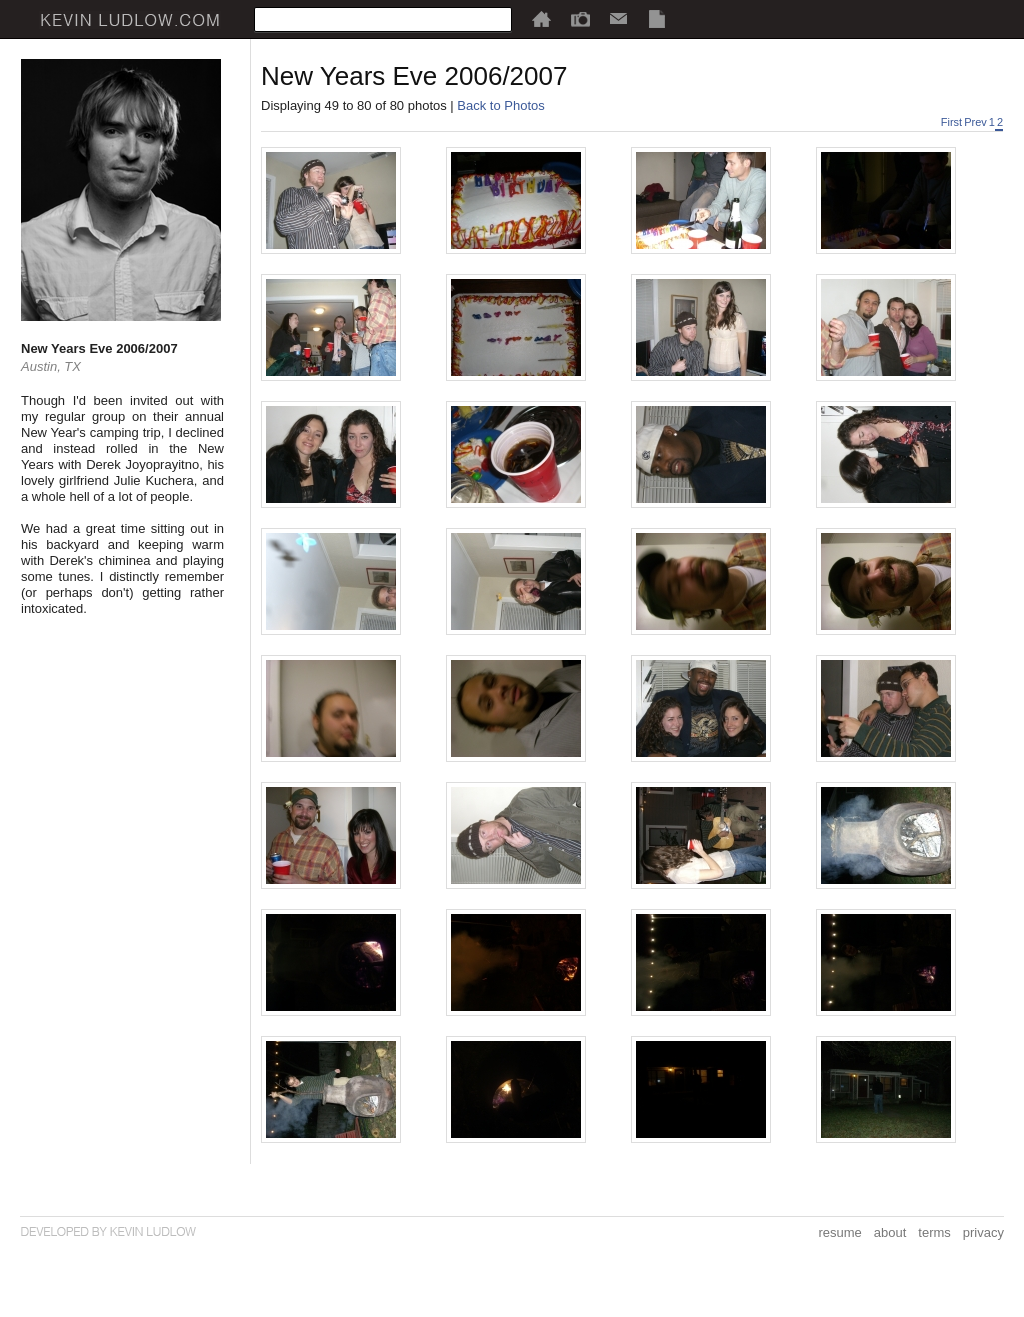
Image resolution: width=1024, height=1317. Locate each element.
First (951, 122)
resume (839, 1232)
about (890, 1232)
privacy (983, 1232)
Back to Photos (500, 105)
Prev (975, 122)
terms (934, 1232)
